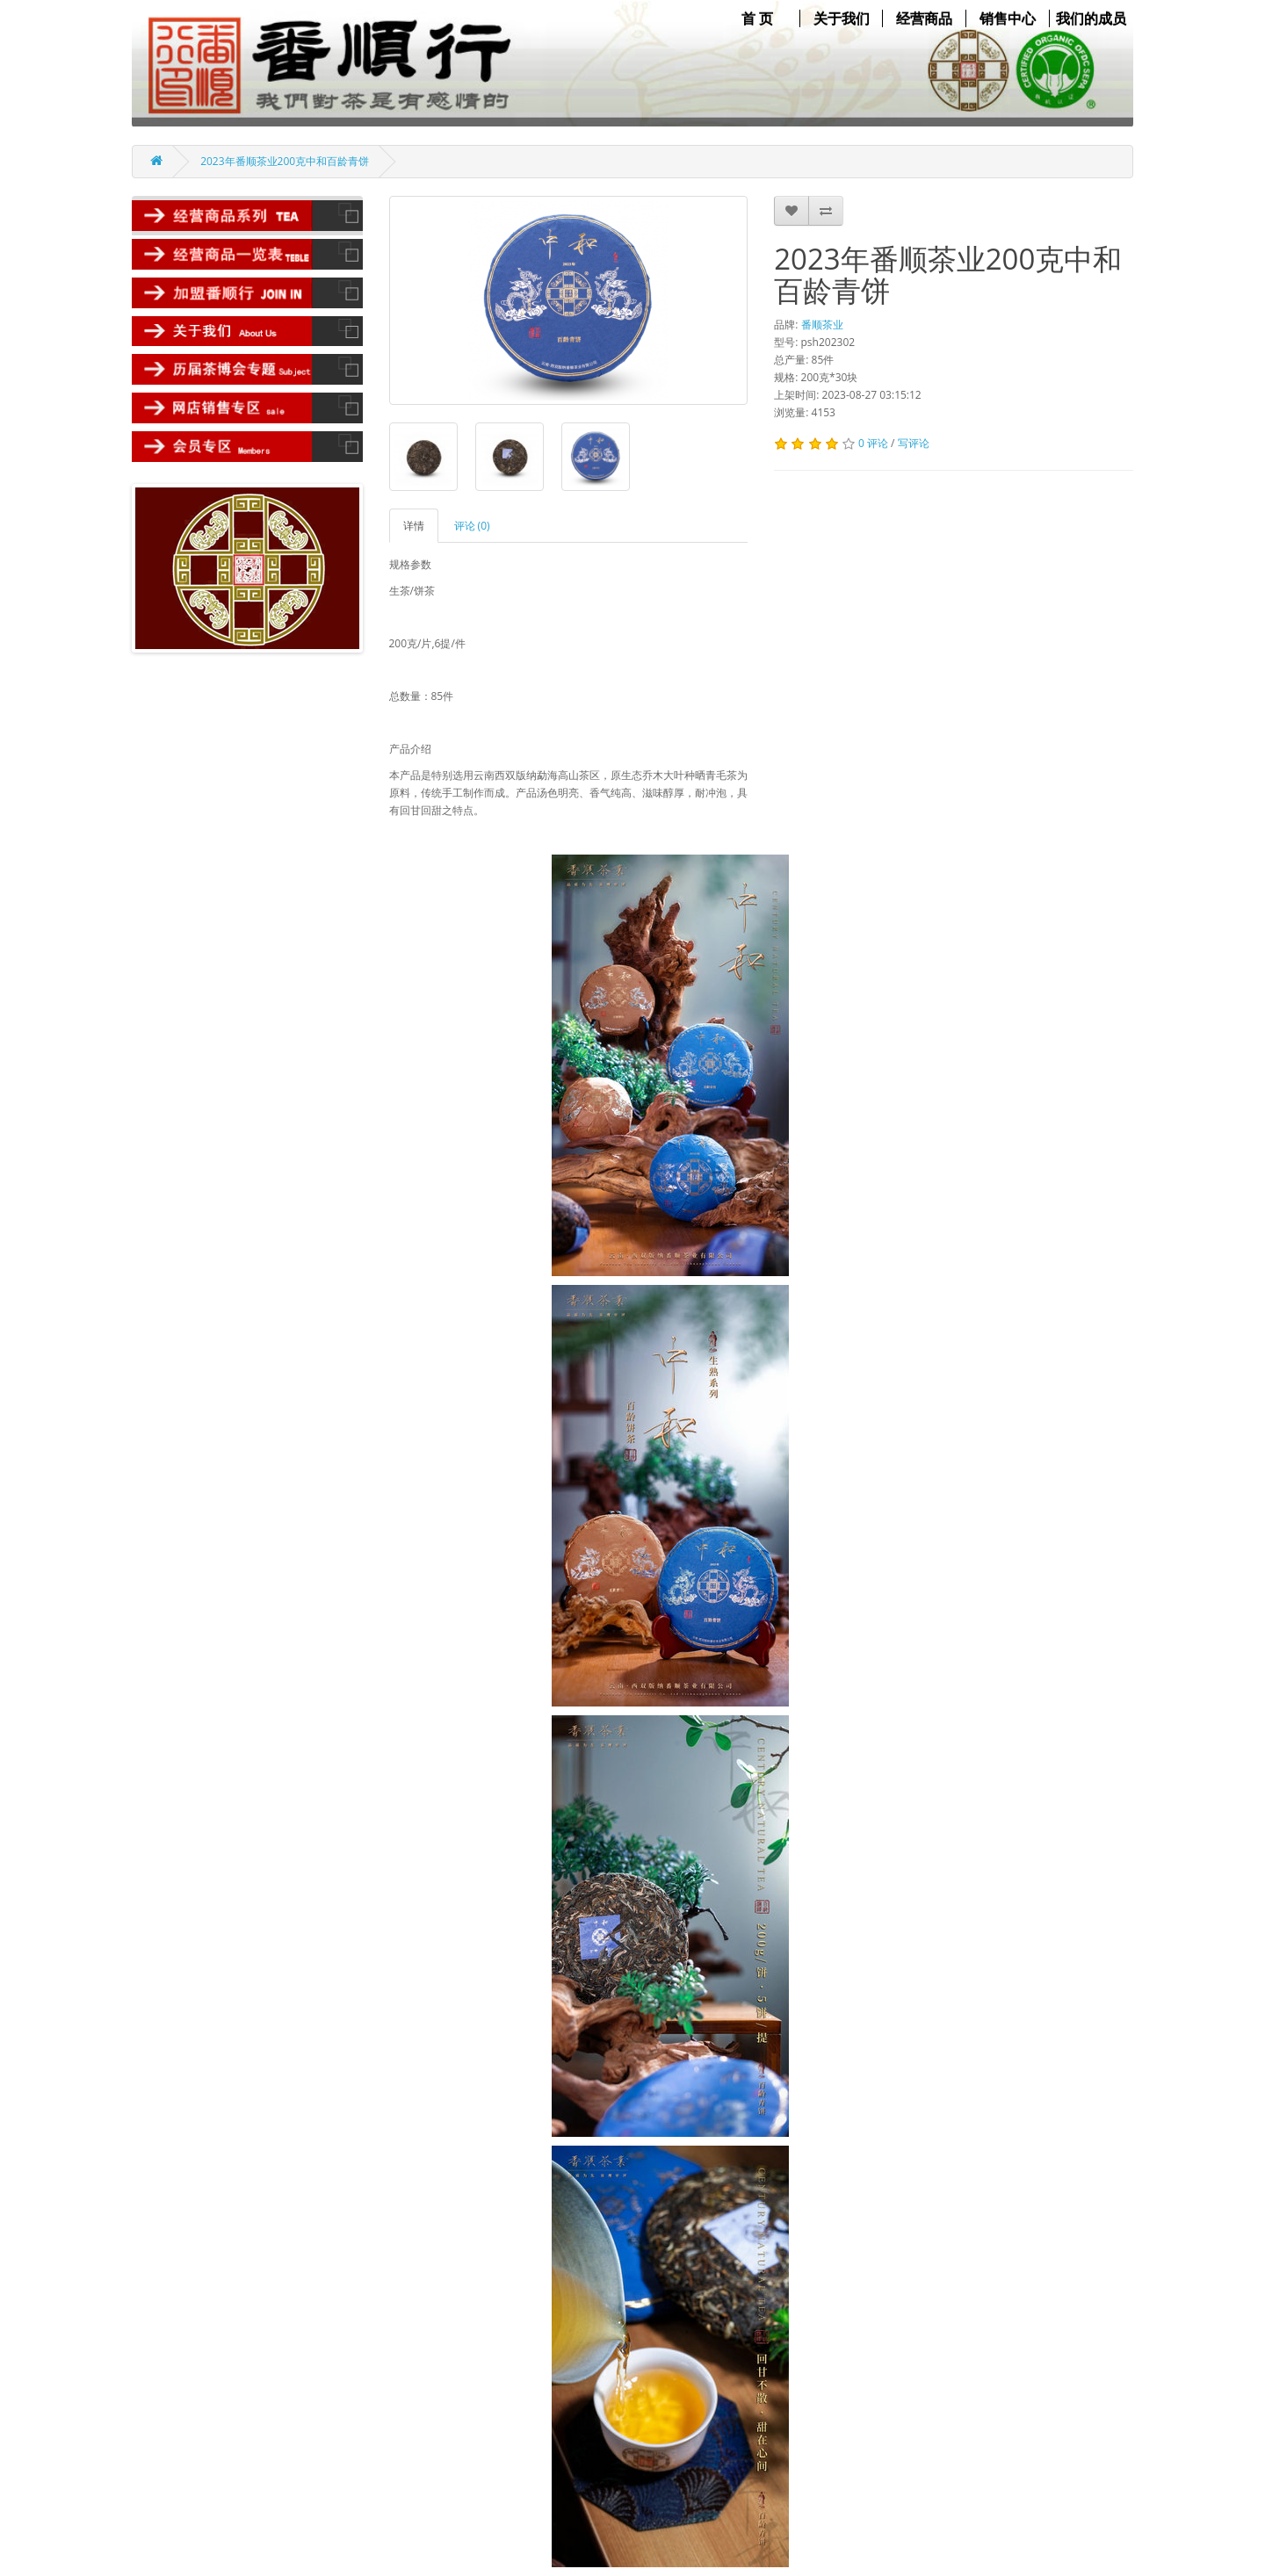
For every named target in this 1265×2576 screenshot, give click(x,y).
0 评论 (873, 443)
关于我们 (841, 18)
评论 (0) (472, 525)
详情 (413, 525)
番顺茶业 (822, 324)
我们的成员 (1091, 18)
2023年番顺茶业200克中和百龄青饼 (284, 161)
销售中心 (1007, 18)
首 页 (757, 18)
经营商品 (924, 18)
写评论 (913, 443)
